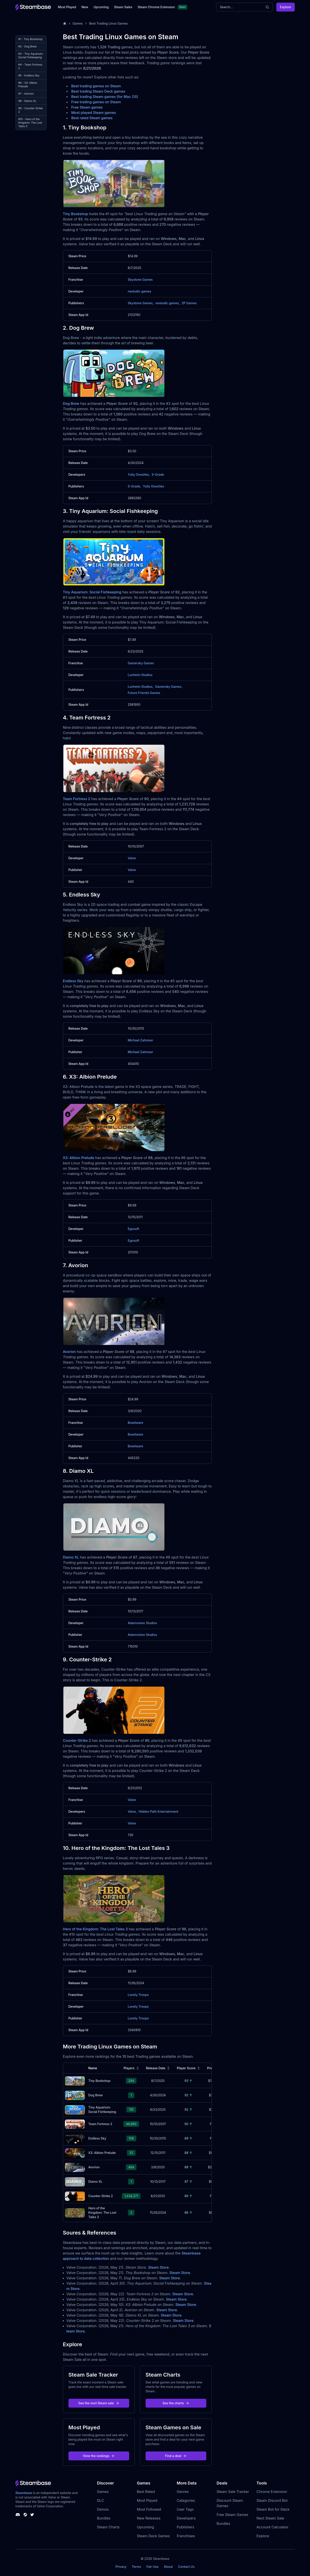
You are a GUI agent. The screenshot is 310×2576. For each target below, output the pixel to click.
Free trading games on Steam (96, 102)
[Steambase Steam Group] (25, 2514)
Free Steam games (87, 107)
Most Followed (149, 2509)
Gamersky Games (141, 663)
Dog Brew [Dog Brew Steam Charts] (95, 2095)
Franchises (186, 2536)
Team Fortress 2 (76, 799)
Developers (186, 2518)
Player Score (189, 2068)
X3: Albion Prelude (78, 1157)
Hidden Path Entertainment (158, 1811)
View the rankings (99, 2456)
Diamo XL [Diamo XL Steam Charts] (95, 2181)
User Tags (185, 2509)
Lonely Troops (138, 1995)
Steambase (24, 2493)
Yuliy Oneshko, (139, 474)
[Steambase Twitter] (32, 2514)
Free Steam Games (232, 2514)
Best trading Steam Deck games (98, 91)
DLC (100, 2500)
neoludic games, (167, 303)
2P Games (189, 303)
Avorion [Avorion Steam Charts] (94, 2167)
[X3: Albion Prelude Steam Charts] (75, 2153)
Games (78, 23)
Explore (285, 7)
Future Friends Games (144, 693)
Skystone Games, (141, 303)
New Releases (149, 2518)
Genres (183, 2491)
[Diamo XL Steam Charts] (75, 2181)
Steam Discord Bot (272, 2500)
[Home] (64, 23)
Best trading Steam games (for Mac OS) (104, 96)
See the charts (175, 2403)
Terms (136, 2566)
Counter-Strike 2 (77, 1740)
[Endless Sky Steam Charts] (75, 2138)
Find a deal (176, 2456)
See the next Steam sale (98, 2403)
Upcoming (101, 7)
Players (132, 2068)
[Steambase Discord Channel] (18, 2514)
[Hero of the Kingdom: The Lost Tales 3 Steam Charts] (75, 2212)
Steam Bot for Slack (273, 2509)
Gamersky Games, (168, 686)
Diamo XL (71, 1557)
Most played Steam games (93, 112)
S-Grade (158, 474)
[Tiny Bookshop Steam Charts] (75, 2081)
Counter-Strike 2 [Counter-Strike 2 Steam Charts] (100, 2196)
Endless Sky (73, 981)
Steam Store (158, 2267)
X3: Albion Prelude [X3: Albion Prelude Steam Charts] (102, 2153)
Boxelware (135, 1422)
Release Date (158, 2068)
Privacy (121, 2566)
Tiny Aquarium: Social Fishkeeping (92, 592)
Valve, (132, 1811)
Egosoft (133, 1229)
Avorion (69, 1351)
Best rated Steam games (92, 118)
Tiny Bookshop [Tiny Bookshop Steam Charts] (99, 2081)
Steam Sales (123, 7)
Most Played (67, 7)
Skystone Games (140, 279)
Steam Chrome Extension (156, 7)
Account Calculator (273, 2527)
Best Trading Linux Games (108, 23)
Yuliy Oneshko (153, 486)
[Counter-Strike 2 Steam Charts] (75, 2196)
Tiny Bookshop (75, 214)
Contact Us (186, 2566)
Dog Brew (71, 403)
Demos (103, 2509)
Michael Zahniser (140, 1040)
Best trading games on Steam (96, 86)
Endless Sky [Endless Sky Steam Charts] (97, 2138)
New (85, 7)
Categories (186, 2500)
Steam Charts (108, 2527)
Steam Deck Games (153, 2536)
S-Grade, (134, 486)
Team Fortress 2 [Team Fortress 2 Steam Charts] (100, 2124)
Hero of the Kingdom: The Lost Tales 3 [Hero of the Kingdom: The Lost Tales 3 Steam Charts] (102, 2212)
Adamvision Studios (142, 1623)
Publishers (185, 2527)
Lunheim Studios (140, 675)
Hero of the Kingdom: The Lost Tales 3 (95, 1929)
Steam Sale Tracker (233, 2491)
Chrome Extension (272, 2491)
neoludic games (139, 291)
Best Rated (146, 2491)
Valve (132, 858)
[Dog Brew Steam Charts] (75, 2095)
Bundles (104, 2518)
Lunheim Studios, (141, 686)
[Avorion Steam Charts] (75, 2167)
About (168, 2566)
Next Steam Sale (270, 2518)
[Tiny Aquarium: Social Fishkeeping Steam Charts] (75, 2109)
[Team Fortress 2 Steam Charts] (75, 2124)
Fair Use (152, 2566)
